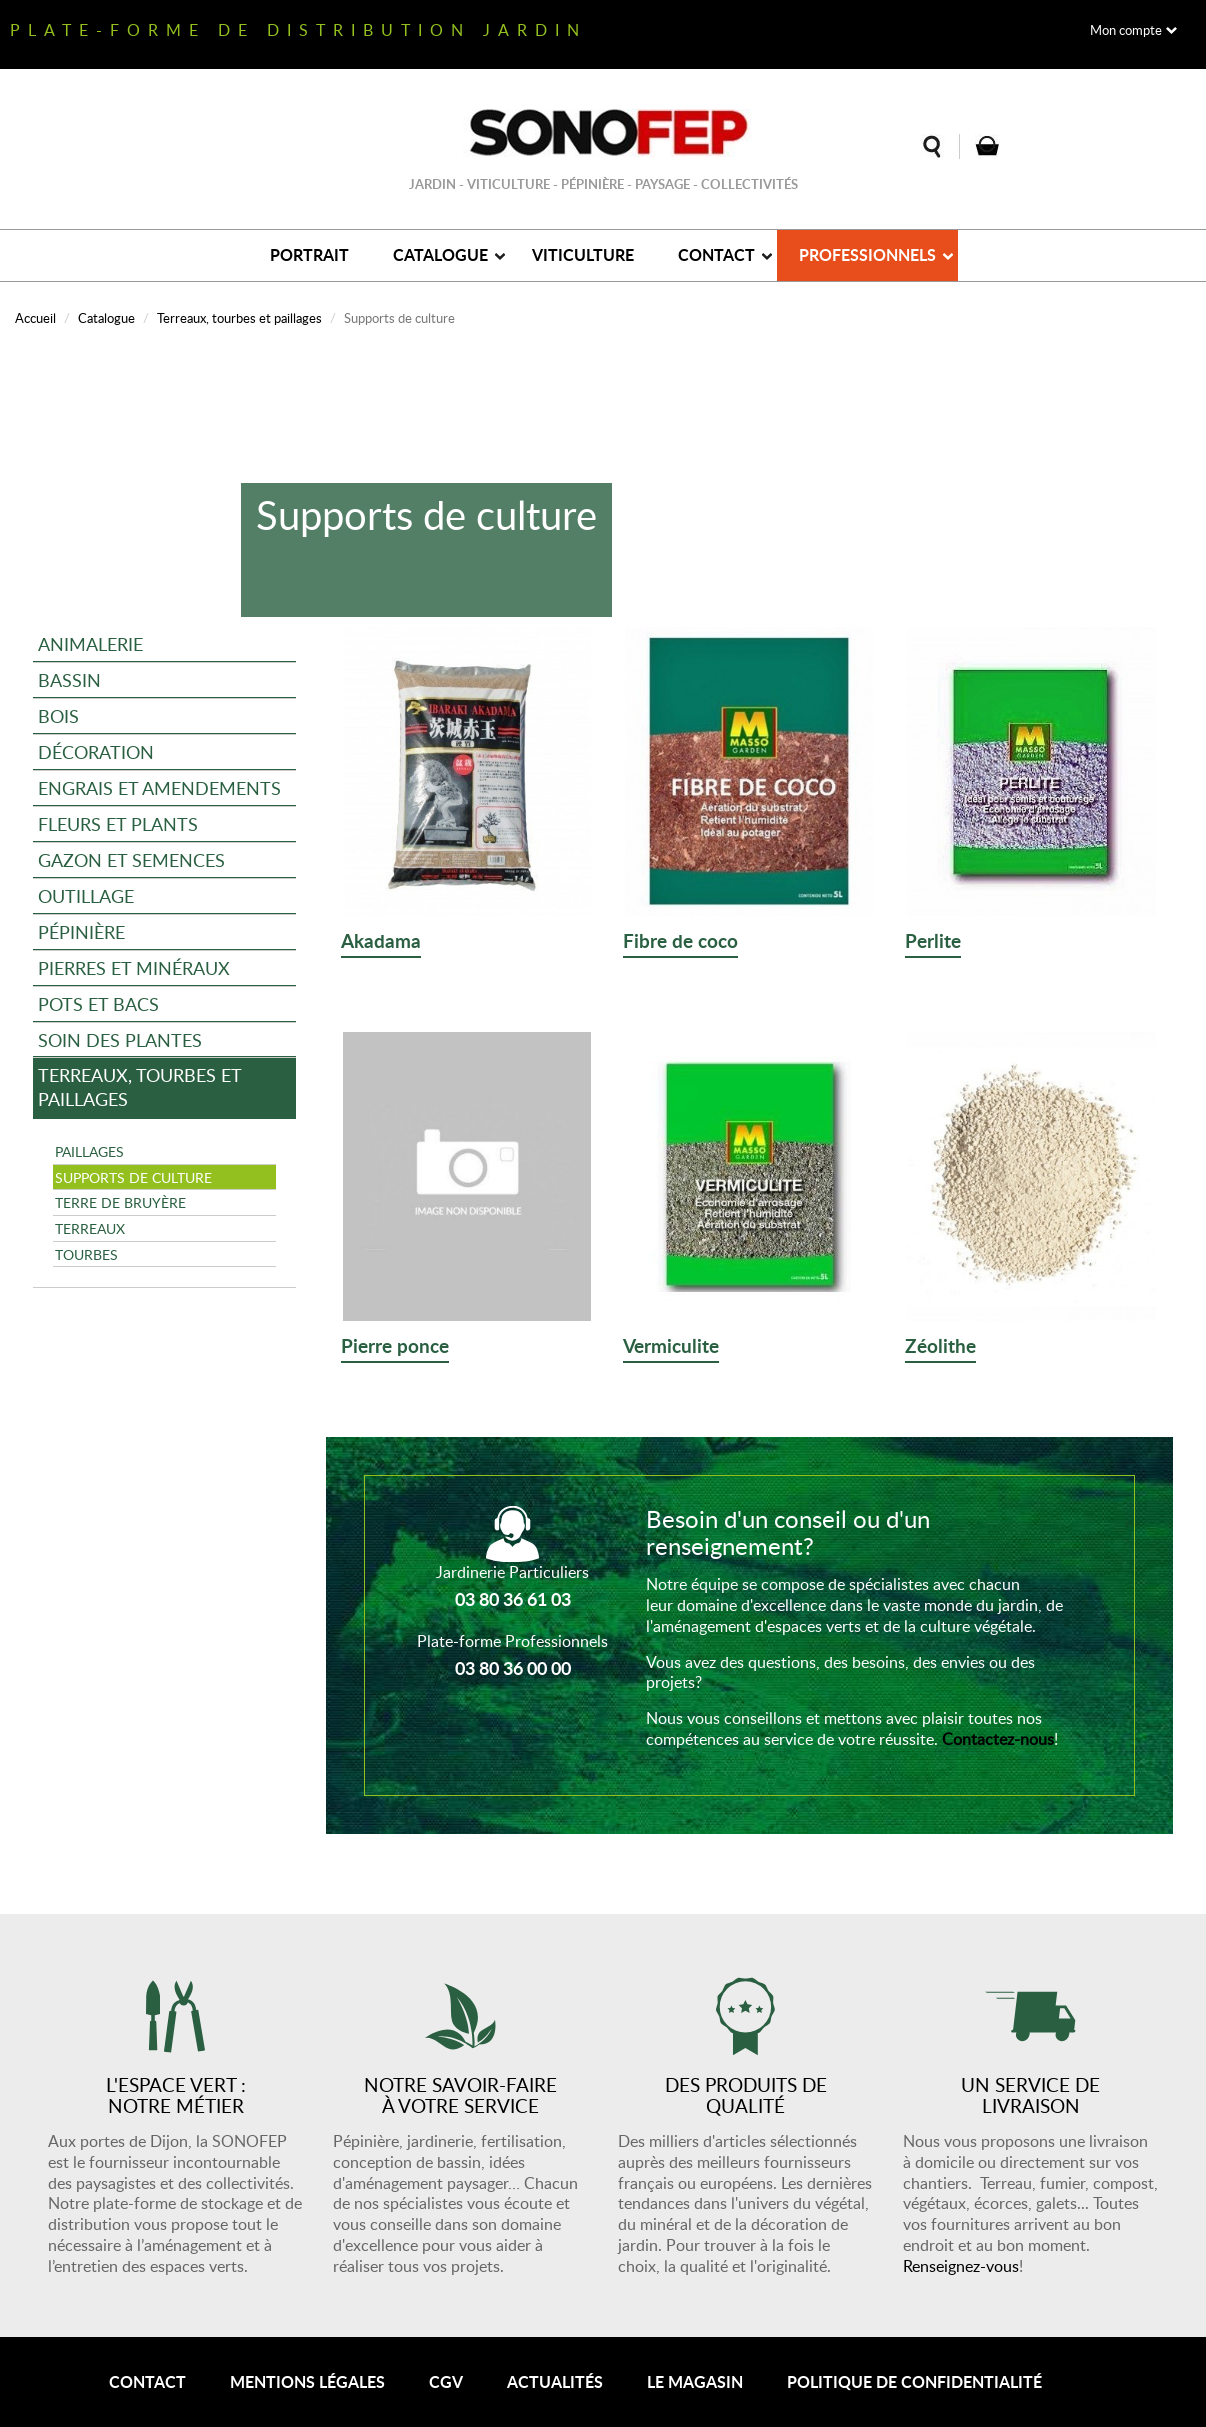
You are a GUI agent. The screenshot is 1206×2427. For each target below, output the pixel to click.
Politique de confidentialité (914, 2381)
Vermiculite (671, 1347)
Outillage (86, 895)
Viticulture (583, 254)
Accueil (35, 318)
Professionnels (867, 254)
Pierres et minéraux (134, 967)
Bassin (69, 679)
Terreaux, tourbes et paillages (239, 318)
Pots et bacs (98, 1003)
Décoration (96, 751)
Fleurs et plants (118, 823)
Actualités (555, 2381)
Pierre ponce (395, 1347)
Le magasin (695, 2381)
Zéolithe (940, 1347)
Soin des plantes (120, 1039)
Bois (58, 715)
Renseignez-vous (961, 2266)
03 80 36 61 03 (513, 1599)
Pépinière (81, 931)
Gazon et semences (131, 859)
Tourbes (86, 1254)
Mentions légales (307, 2381)
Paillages (89, 1151)
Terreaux (90, 1228)
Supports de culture (133, 1177)
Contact (716, 254)
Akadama (381, 942)
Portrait (309, 254)
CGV (446, 2381)
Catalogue (440, 254)
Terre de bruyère (120, 1202)
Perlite (933, 942)
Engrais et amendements (159, 787)
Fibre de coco (680, 942)
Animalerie (90, 643)
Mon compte (1126, 30)
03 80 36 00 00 (513, 1668)
